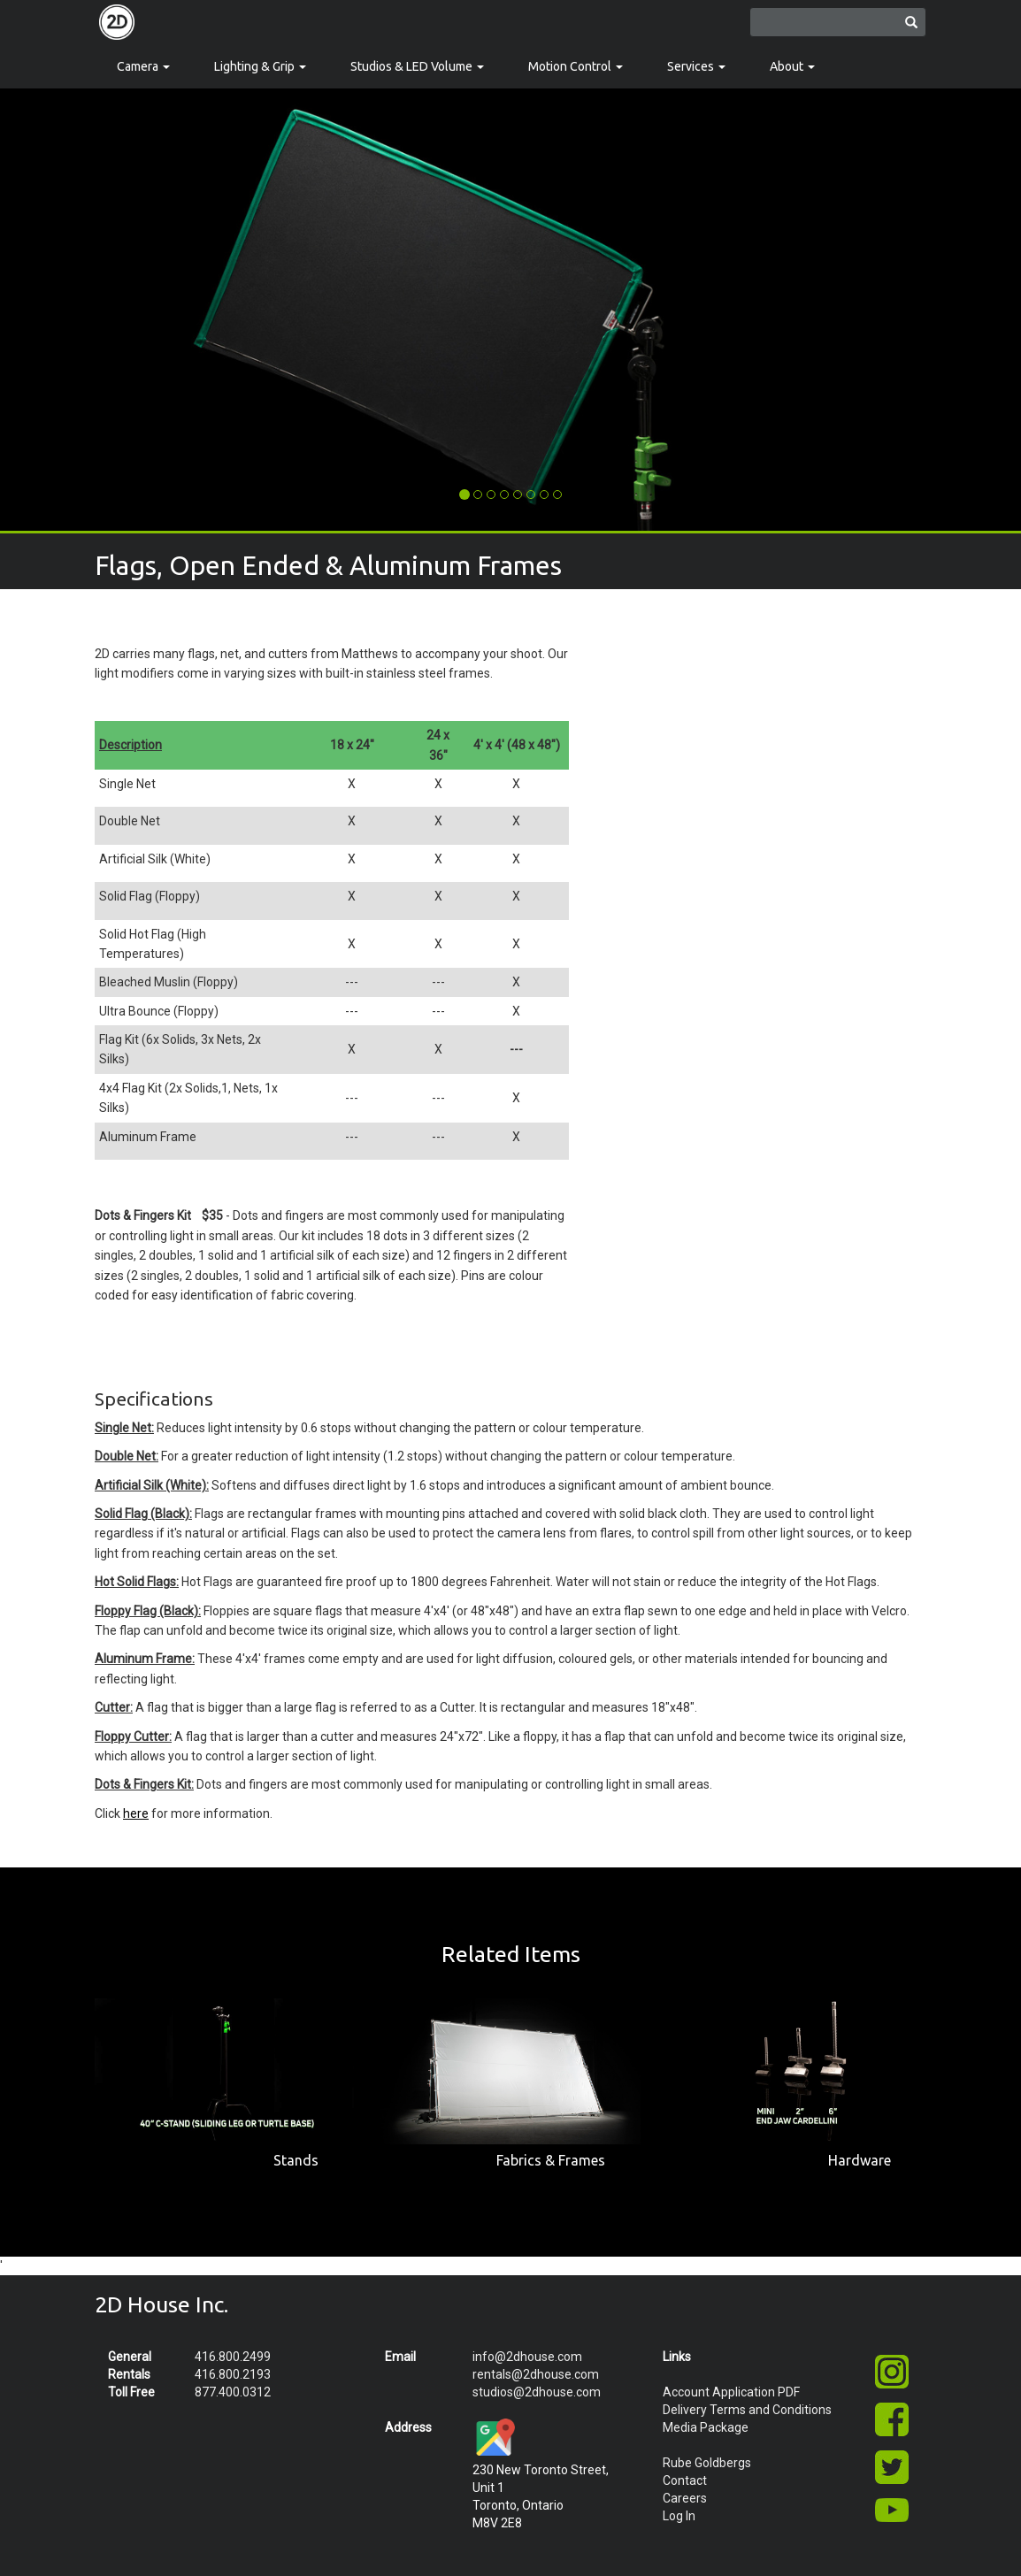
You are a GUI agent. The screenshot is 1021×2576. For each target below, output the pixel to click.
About (792, 66)
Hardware (859, 2160)
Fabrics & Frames (550, 2160)
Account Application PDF (731, 2392)
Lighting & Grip (260, 66)
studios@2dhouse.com (536, 2392)
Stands (296, 2160)
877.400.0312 (233, 2392)
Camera (143, 66)
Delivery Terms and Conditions (747, 2410)
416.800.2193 (233, 2374)
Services (696, 66)
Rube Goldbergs (707, 2463)
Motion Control (575, 66)
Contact (685, 2480)
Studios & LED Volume (417, 66)
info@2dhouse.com (527, 2357)
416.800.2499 (233, 2357)
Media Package (705, 2427)
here (136, 1813)
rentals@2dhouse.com (535, 2374)
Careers (685, 2498)
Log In (679, 2516)
